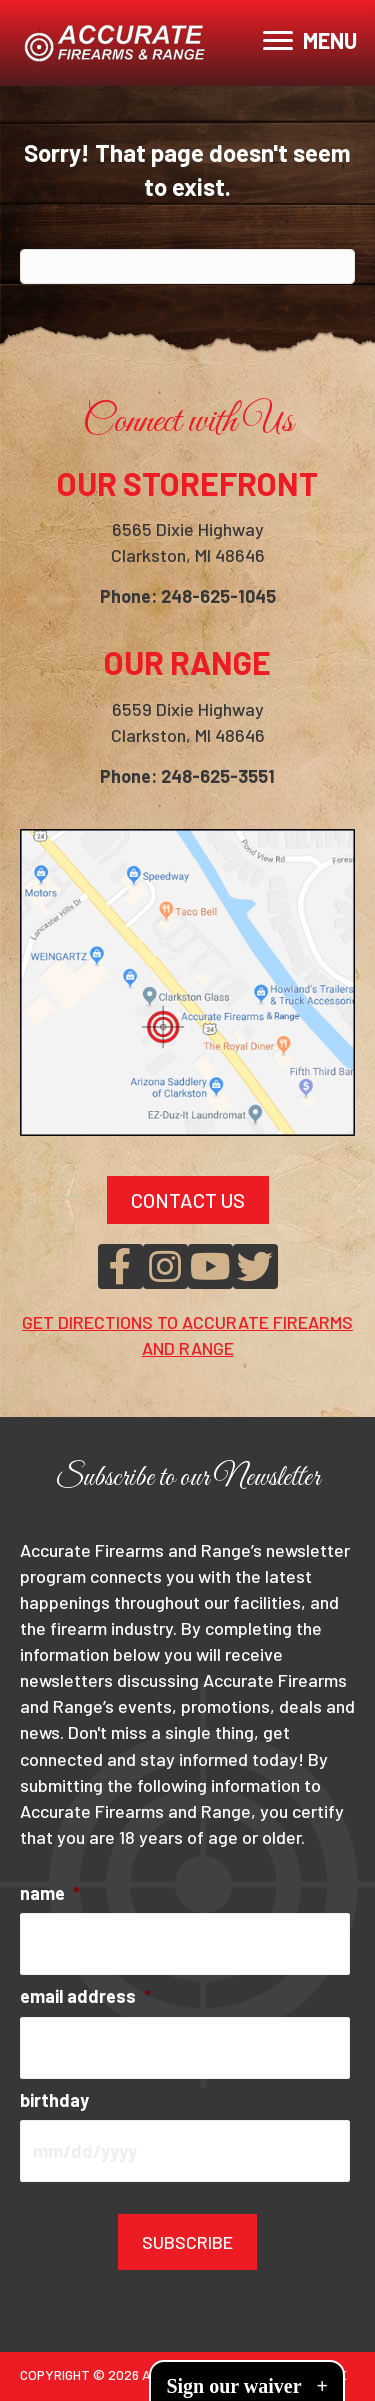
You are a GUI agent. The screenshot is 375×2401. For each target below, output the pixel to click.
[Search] (187, 266)
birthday (54, 2100)
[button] (120, 1266)
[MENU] (310, 41)
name (50, 1893)
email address (85, 1996)
